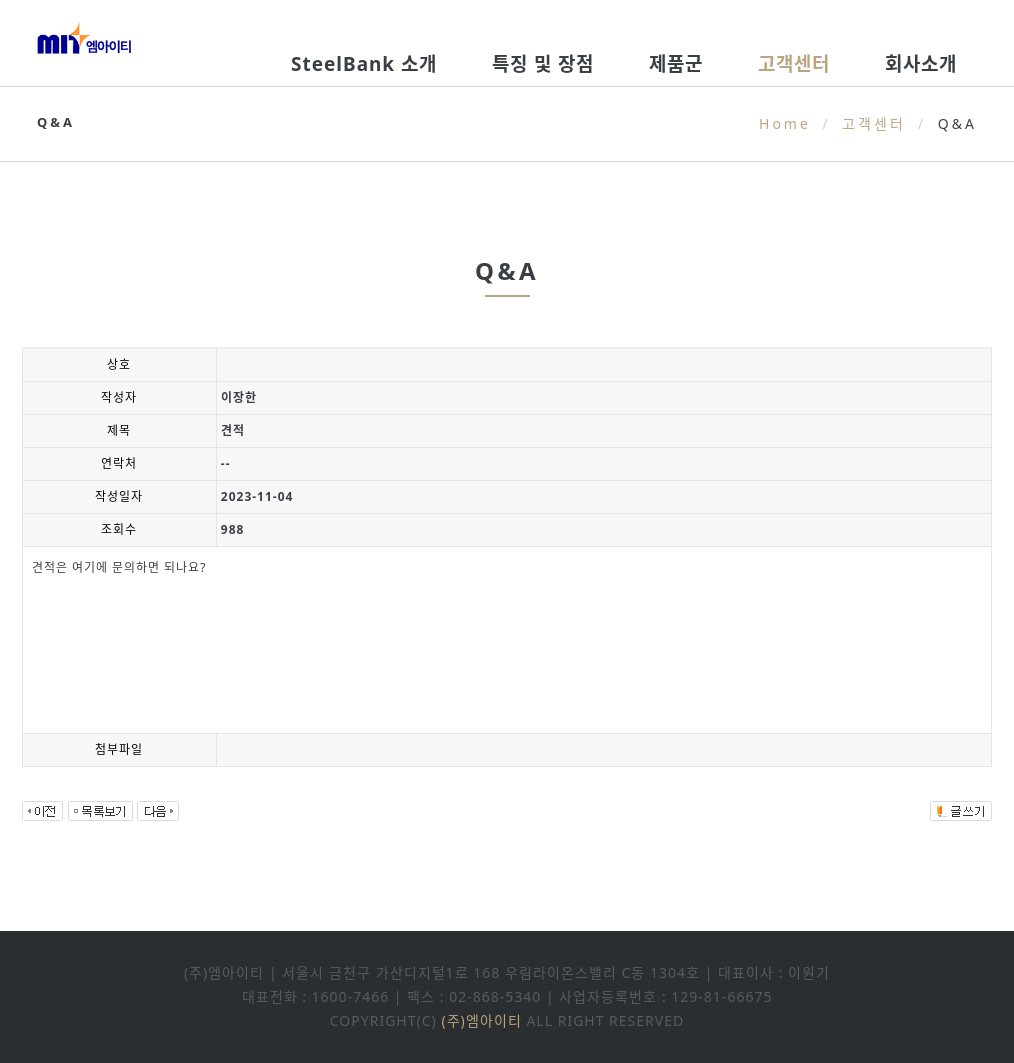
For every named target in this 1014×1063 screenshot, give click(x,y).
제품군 (676, 64)
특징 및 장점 (543, 64)
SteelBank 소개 (364, 64)
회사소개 (921, 64)
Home (785, 123)
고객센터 (794, 64)
